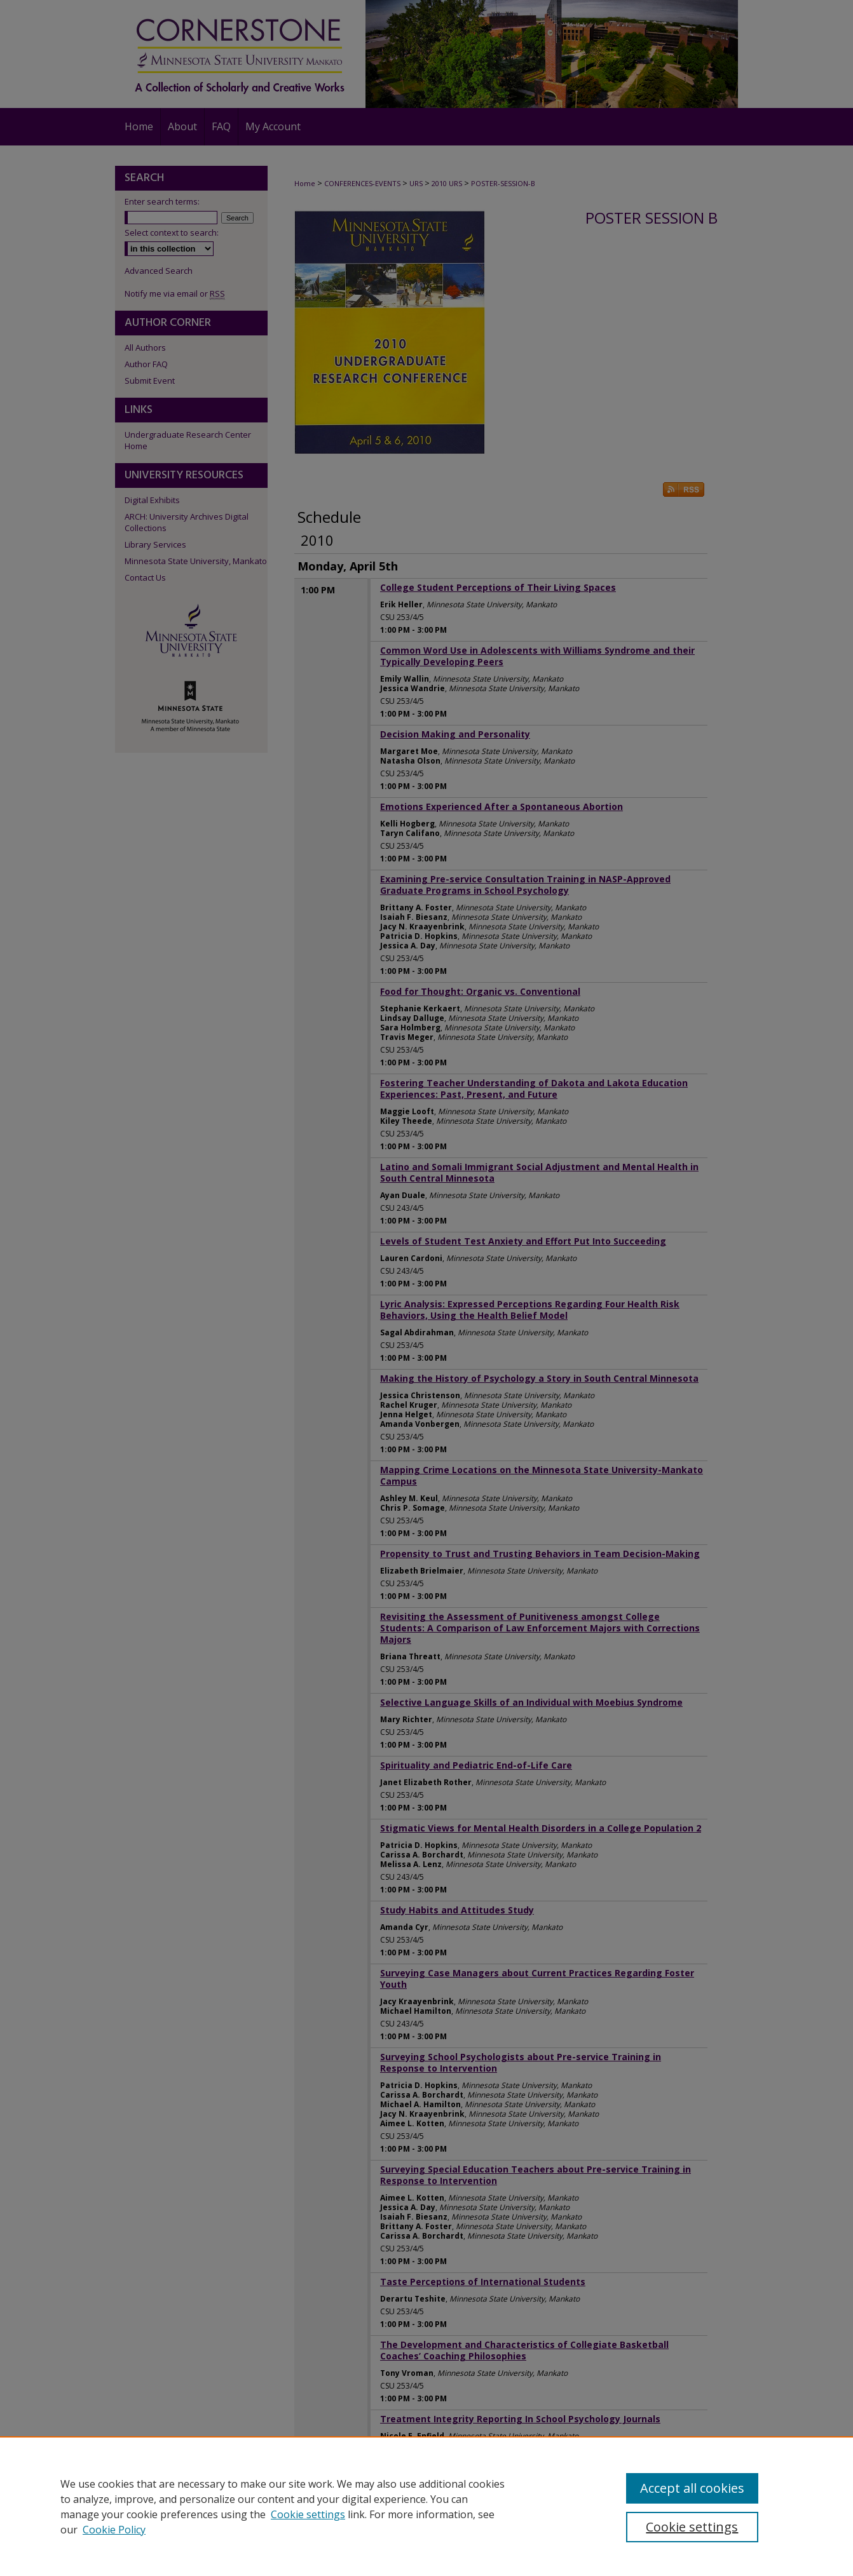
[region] (426, 2506)
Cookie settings (308, 2514)
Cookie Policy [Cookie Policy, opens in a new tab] (114, 2530)
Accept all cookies (692, 2488)
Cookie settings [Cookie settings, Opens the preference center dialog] (692, 2526)
